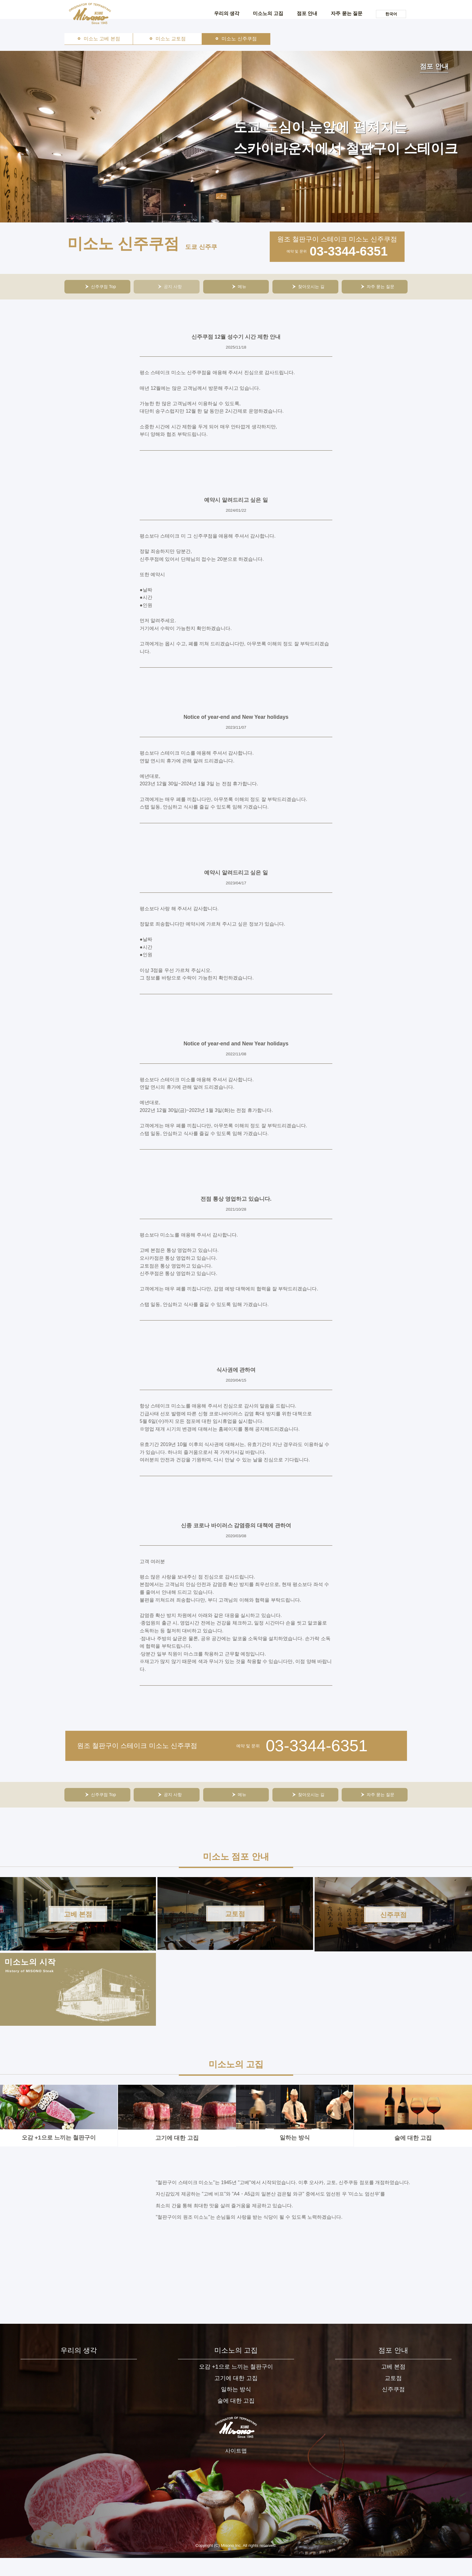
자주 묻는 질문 (346, 13)
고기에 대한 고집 (176, 2128)
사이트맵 (236, 2473)
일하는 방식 (294, 2128)
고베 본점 (393, 2386)
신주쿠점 (393, 2410)
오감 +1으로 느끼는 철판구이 (58, 2128)
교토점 (393, 2398)
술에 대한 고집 (412, 2128)
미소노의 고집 (268, 13)
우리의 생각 (226, 13)
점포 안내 (307, 13)
